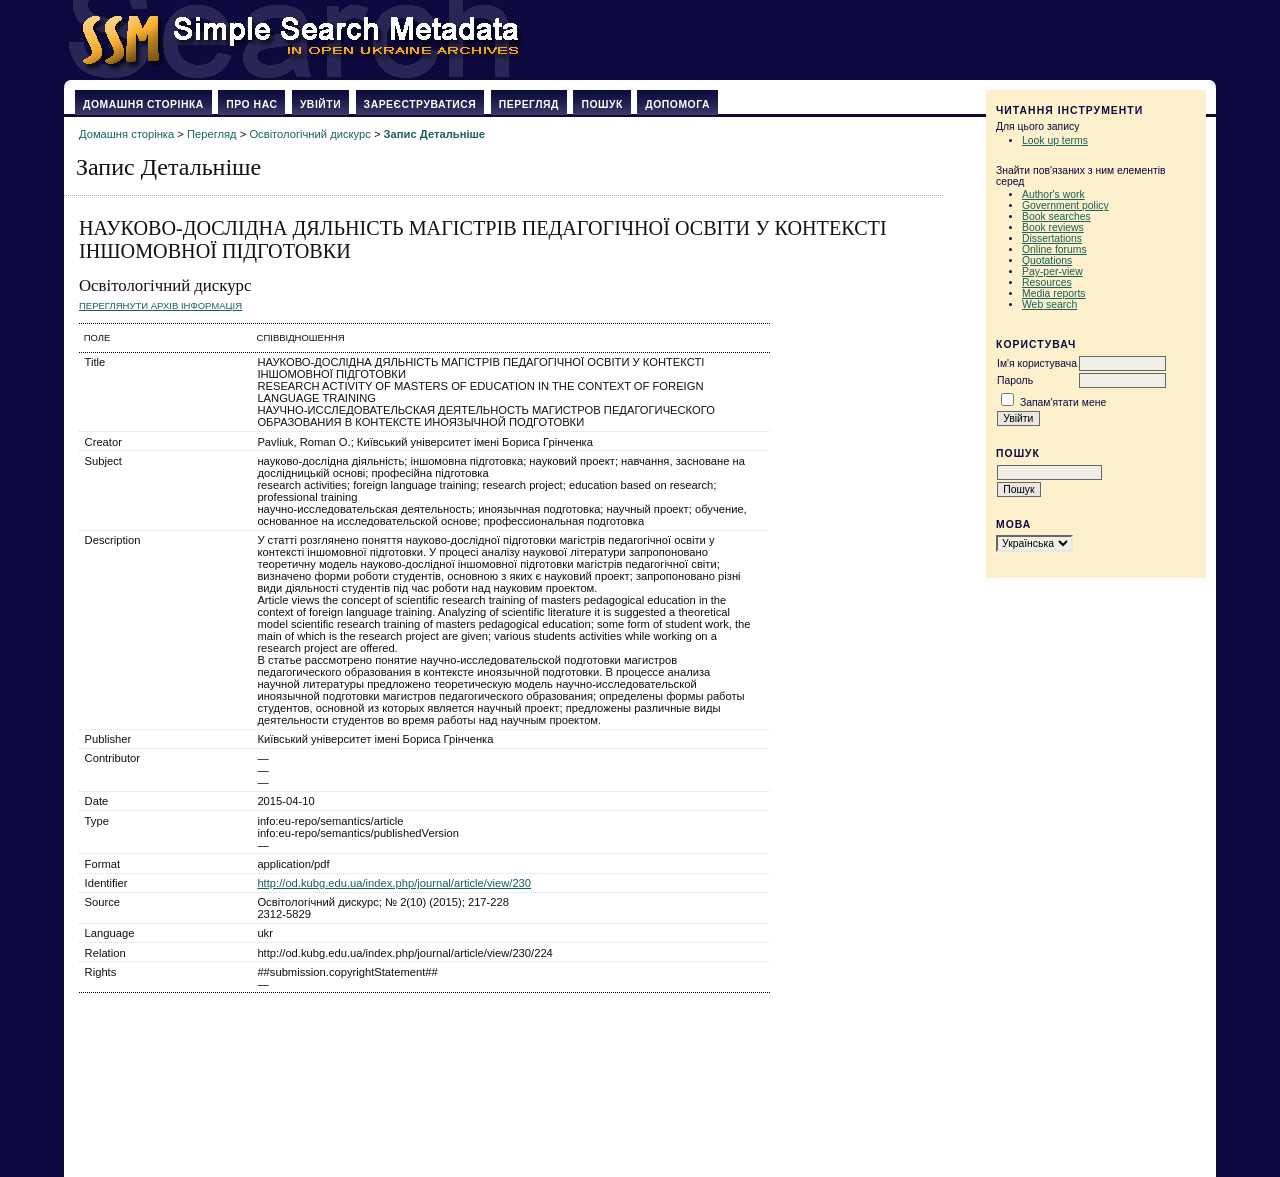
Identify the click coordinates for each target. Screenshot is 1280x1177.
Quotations (1047, 260)
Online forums (1054, 249)
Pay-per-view (1052, 271)
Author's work (1053, 194)
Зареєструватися (420, 104)
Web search (1049, 304)
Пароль (1015, 380)
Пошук (601, 104)
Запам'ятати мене (1063, 402)
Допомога (677, 104)
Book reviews (1053, 227)
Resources (1047, 282)
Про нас (251, 104)
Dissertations (1052, 238)
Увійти (320, 104)
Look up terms (1055, 140)
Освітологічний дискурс (309, 134)
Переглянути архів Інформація (160, 305)
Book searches (1056, 216)
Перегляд (529, 104)
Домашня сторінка (143, 104)
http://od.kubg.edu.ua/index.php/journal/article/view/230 (394, 883)
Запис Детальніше (434, 134)
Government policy (1065, 205)
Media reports (1054, 293)
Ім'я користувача (1037, 363)
